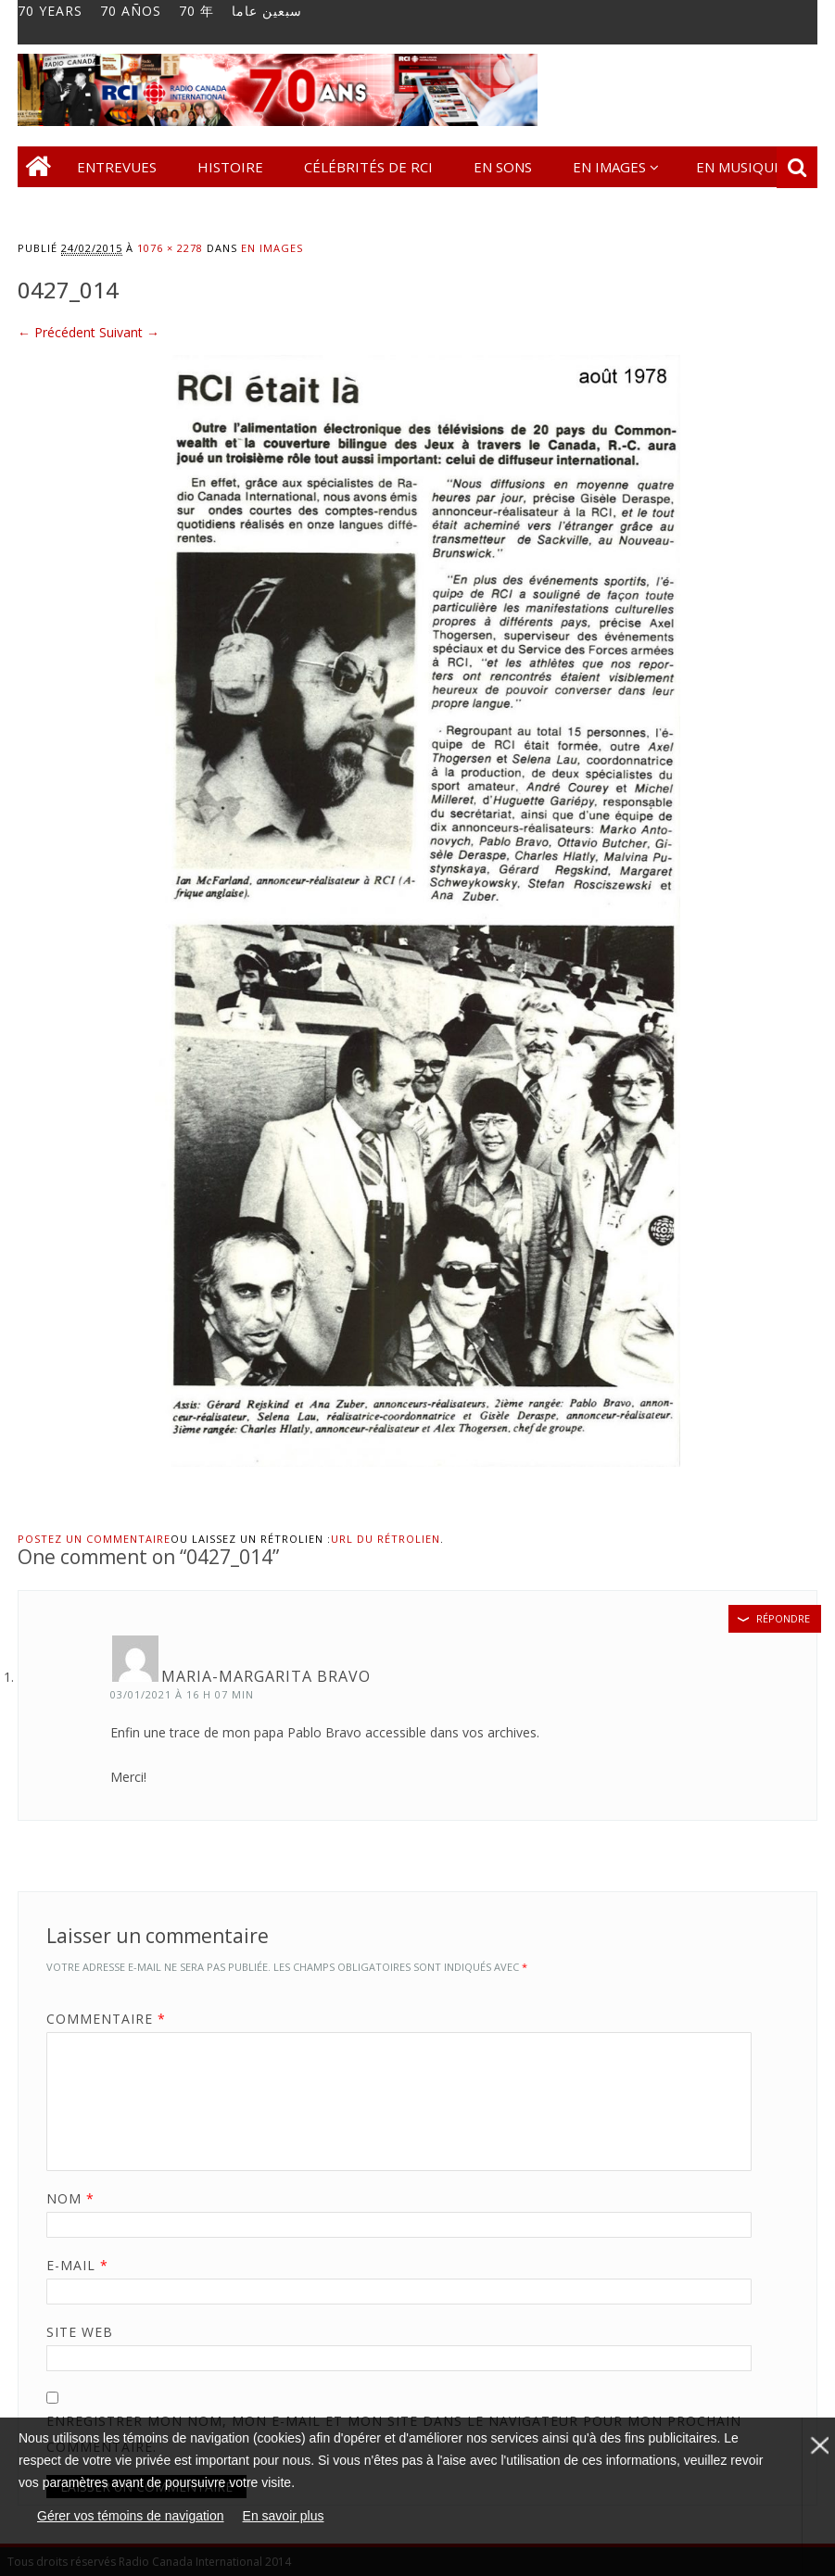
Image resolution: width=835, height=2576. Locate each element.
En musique (739, 167)
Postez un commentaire (94, 1539)
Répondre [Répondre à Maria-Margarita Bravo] (783, 1618)
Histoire (230, 167)
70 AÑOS (130, 11)
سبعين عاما (267, 11)
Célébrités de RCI (368, 167)
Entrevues (117, 167)
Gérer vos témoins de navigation (130, 2515)
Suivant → (129, 332)
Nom (77, 2198)
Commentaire (112, 2018)
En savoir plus (283, 2515)
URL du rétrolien (385, 1539)
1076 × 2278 (170, 248)
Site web (79, 2332)
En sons (503, 167)
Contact (68, 208)
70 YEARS (50, 11)
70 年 (196, 11)
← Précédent (56, 332)
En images (609, 167)
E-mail (83, 2265)
